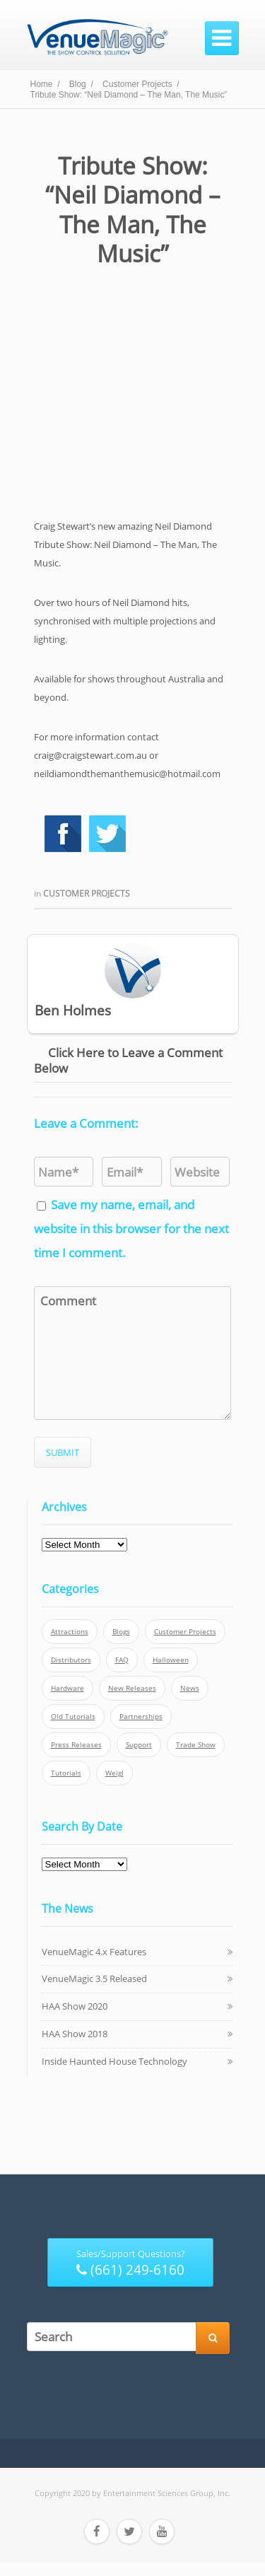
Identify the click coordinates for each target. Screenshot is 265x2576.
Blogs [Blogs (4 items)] (121, 1631)
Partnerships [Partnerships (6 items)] (141, 1716)
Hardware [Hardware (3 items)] (67, 1688)
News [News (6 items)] (189, 1688)
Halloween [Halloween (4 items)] (171, 1660)
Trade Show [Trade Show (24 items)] (196, 1744)
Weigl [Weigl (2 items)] (114, 1773)
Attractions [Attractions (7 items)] (69, 1631)
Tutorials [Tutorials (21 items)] (66, 1773)
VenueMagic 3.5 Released (94, 1978)
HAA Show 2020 (74, 2006)
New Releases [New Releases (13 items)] (132, 1688)
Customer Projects (86, 893)
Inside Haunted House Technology (114, 2061)
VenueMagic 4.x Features (94, 1951)
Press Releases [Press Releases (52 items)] (76, 1744)
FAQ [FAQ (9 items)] (122, 1660)
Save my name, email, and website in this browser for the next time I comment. (131, 1228)
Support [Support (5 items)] (139, 1744)
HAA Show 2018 (74, 2033)
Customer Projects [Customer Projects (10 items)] (185, 1631)
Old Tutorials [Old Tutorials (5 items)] (73, 1716)
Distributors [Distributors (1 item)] (71, 1660)
